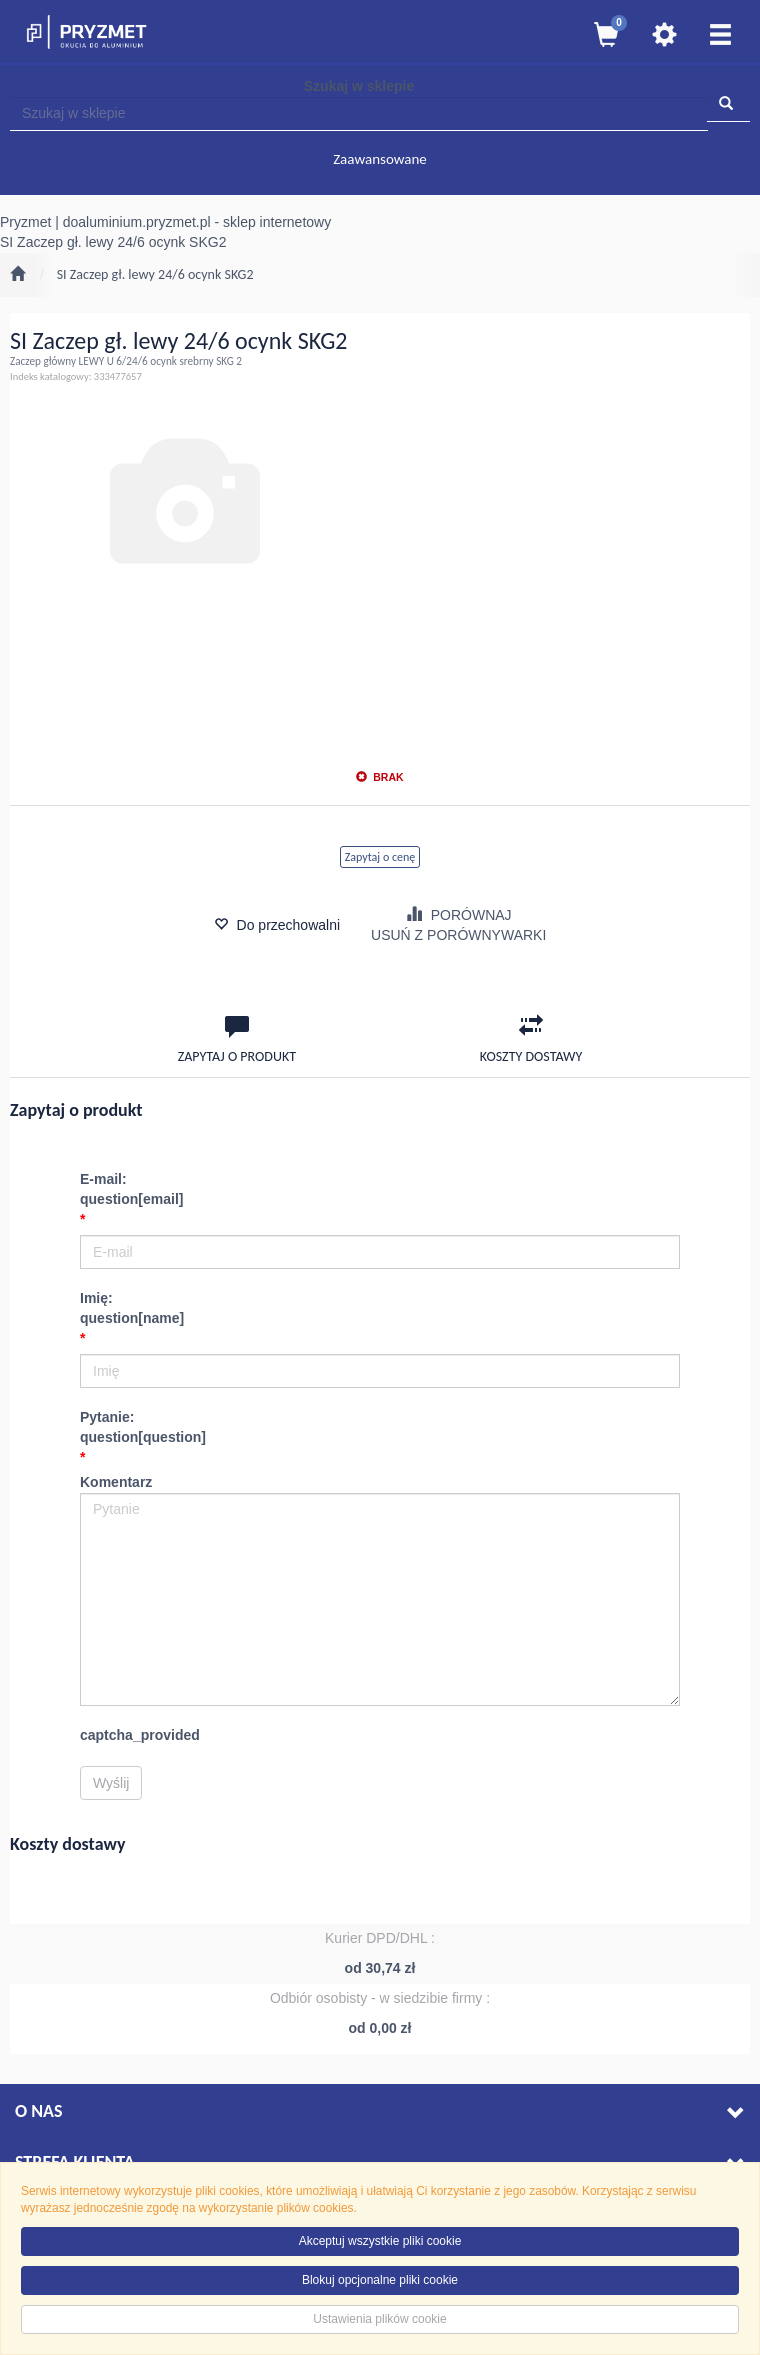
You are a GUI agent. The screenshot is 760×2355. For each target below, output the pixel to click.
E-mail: (380, 1190)
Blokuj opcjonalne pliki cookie (380, 2280)
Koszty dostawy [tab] (531, 1039)
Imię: (380, 1309)
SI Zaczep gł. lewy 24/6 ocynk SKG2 (155, 274)
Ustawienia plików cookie (379, 2319)
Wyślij (111, 1783)
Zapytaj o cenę (380, 857)
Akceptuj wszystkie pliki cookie (380, 2241)
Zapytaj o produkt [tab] (237, 1039)
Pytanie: (380, 1428)
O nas (380, 2111)
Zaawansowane (380, 159)
